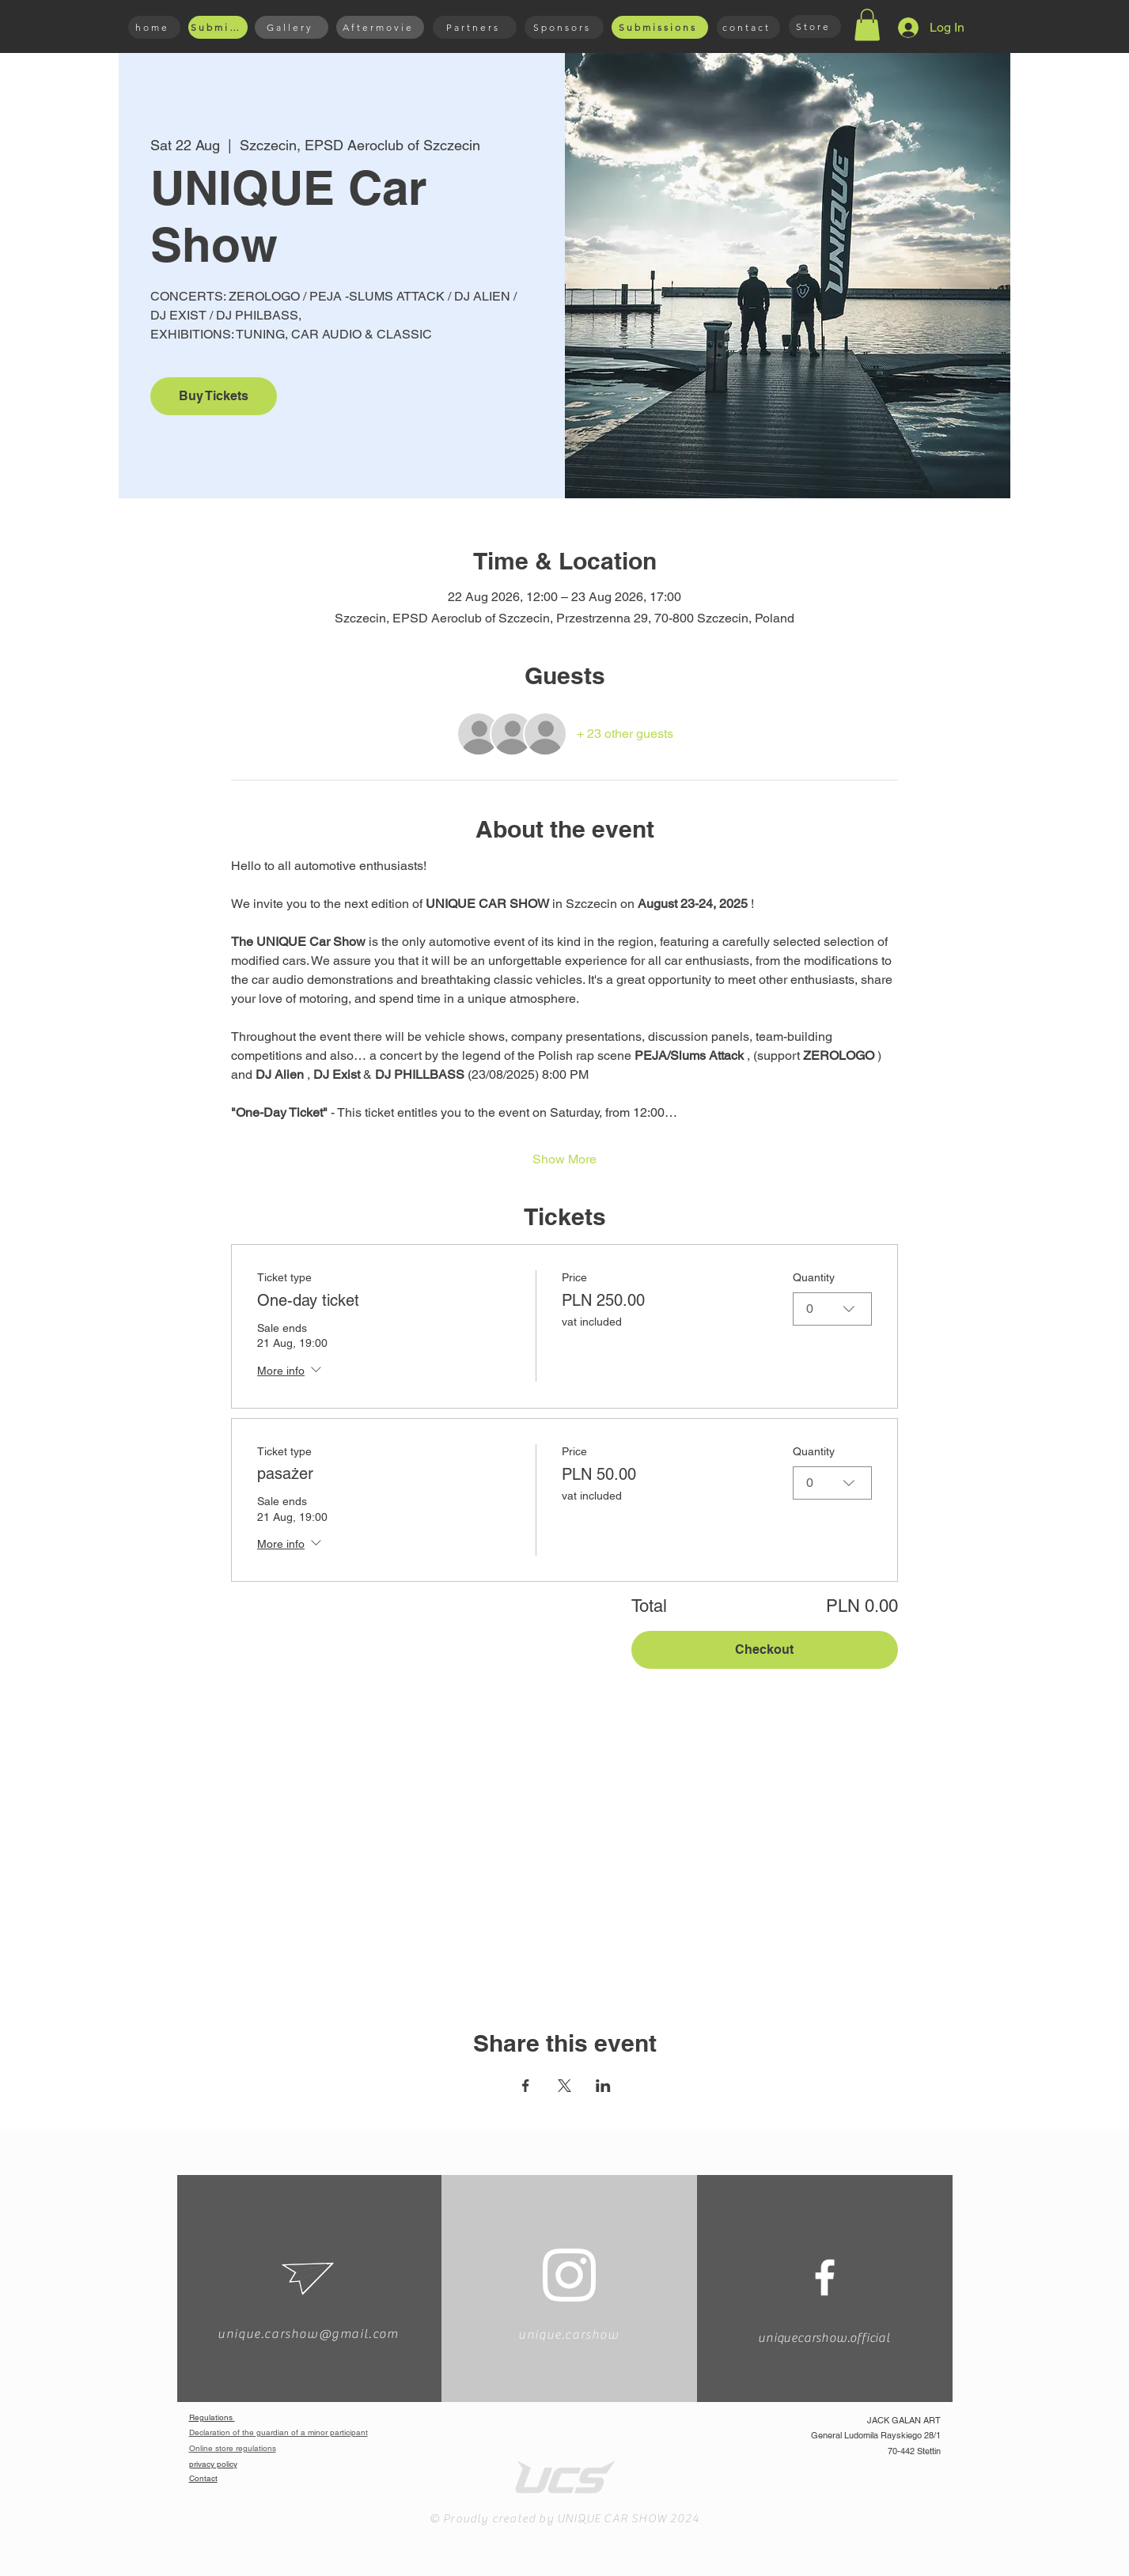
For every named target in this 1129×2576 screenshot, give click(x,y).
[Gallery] (291, 27)
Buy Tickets (213, 395)
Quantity (814, 1277)
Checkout (764, 1649)
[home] (154, 27)
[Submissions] (218, 27)
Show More (564, 1159)
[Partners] (475, 27)
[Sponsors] (564, 27)
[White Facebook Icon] (825, 2277)
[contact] (748, 27)
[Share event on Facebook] (525, 2085)
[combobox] (832, 1309)
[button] (867, 25)
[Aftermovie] (380, 27)
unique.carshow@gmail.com (308, 2334)
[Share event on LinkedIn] (603, 2085)
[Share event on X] (564, 2085)
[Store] (815, 26)
